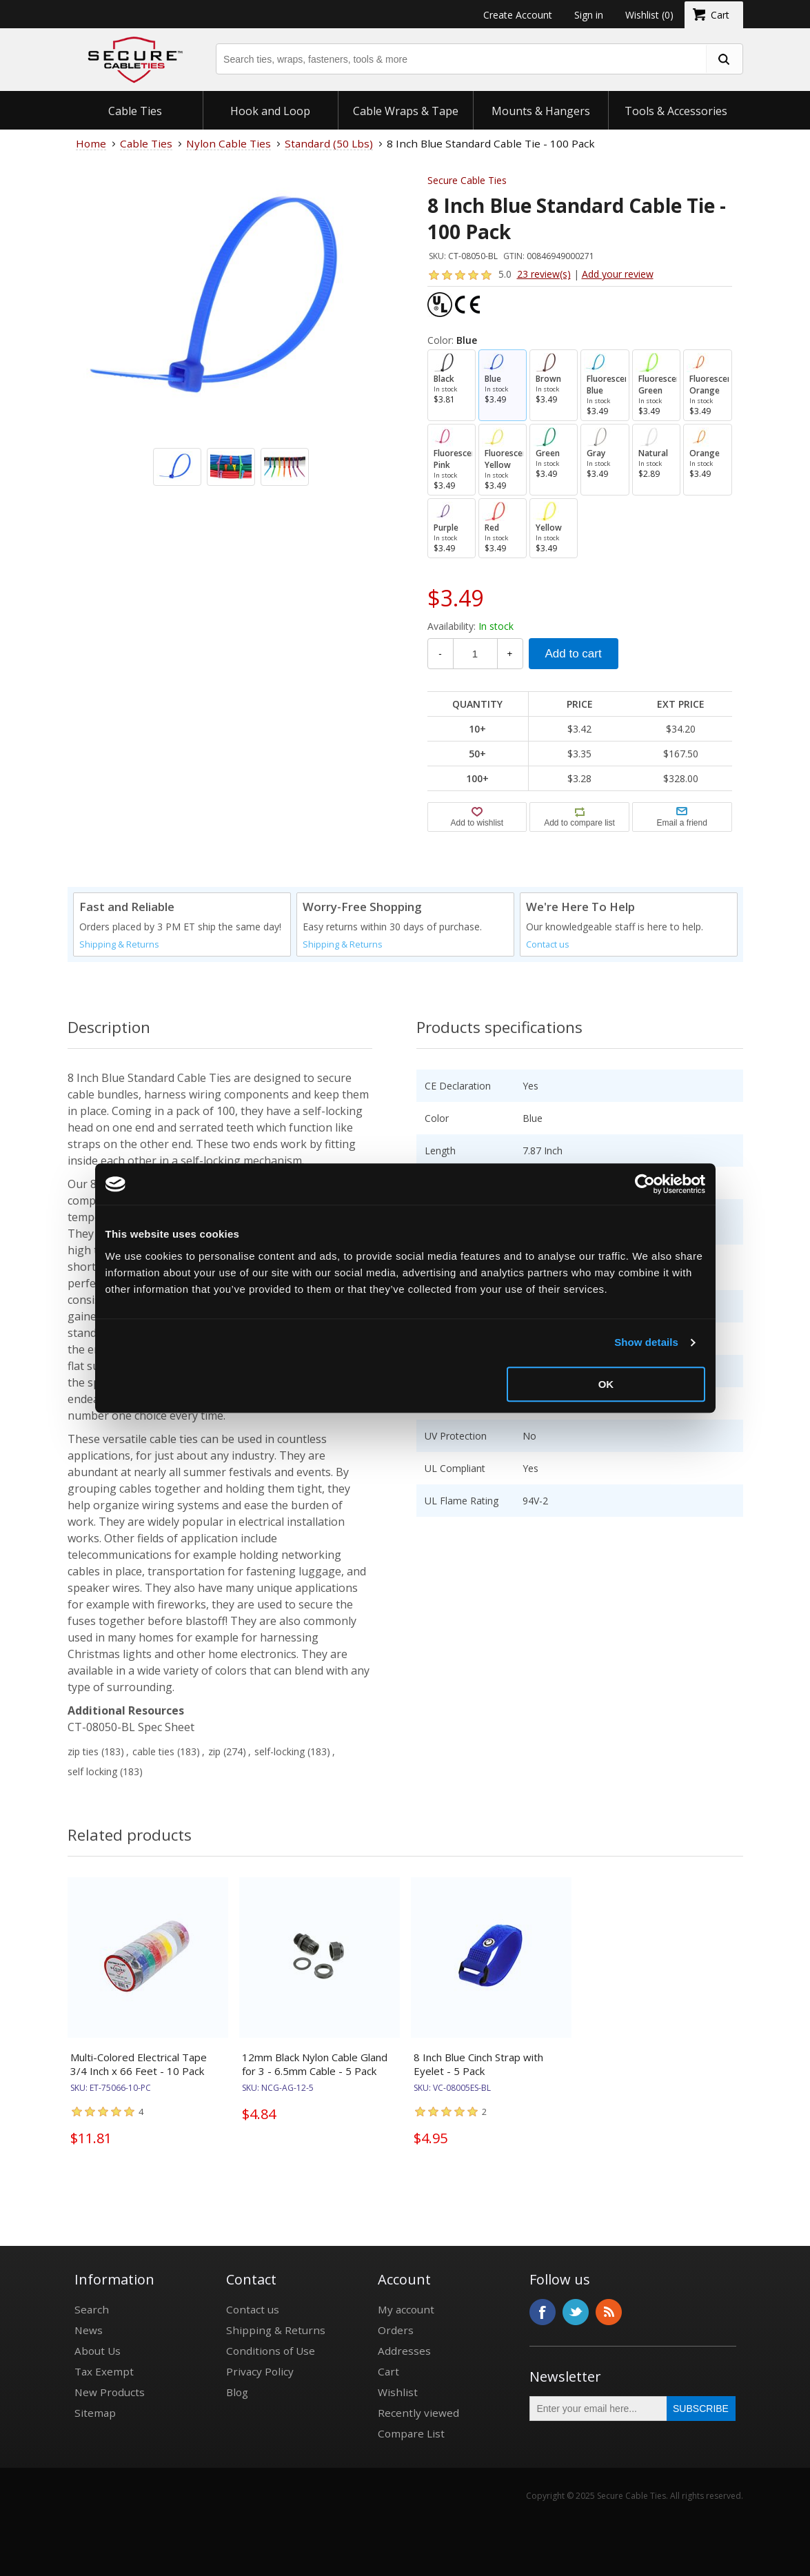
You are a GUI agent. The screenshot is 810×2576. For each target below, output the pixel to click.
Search (91, 2309)
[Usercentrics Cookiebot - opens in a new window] (645, 1184)
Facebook (542, 2312)
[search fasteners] (724, 59)
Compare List (411, 2433)
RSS (609, 2312)
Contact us (547, 944)
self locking (92, 1771)
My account (406, 2309)
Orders (396, 2330)
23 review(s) (544, 273)
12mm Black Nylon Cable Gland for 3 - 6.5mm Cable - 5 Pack (314, 2064)
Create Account (517, 14)
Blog (237, 2392)
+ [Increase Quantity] (510, 653)
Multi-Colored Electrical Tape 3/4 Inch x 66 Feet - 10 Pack (138, 2064)
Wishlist (398, 2392)
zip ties (83, 1751)
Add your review (618, 273)
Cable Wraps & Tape (405, 111)
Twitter (576, 2312)
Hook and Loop (270, 111)
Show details (646, 1342)
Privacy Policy (260, 2371)
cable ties (153, 1751)
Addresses (404, 2351)
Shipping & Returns (119, 944)
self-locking (279, 1751)
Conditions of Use (270, 2351)
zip (214, 1751)
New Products (109, 2392)
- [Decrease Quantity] (439, 653)
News (88, 2330)
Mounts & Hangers (541, 111)
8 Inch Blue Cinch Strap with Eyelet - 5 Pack (478, 2064)
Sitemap (95, 2413)
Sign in (588, 14)
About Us (97, 2351)
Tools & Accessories (676, 111)
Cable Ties (135, 111)
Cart (388, 2371)
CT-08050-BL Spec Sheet (131, 1727)
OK (606, 1384)
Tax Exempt (104, 2371)
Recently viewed (418, 2413)
